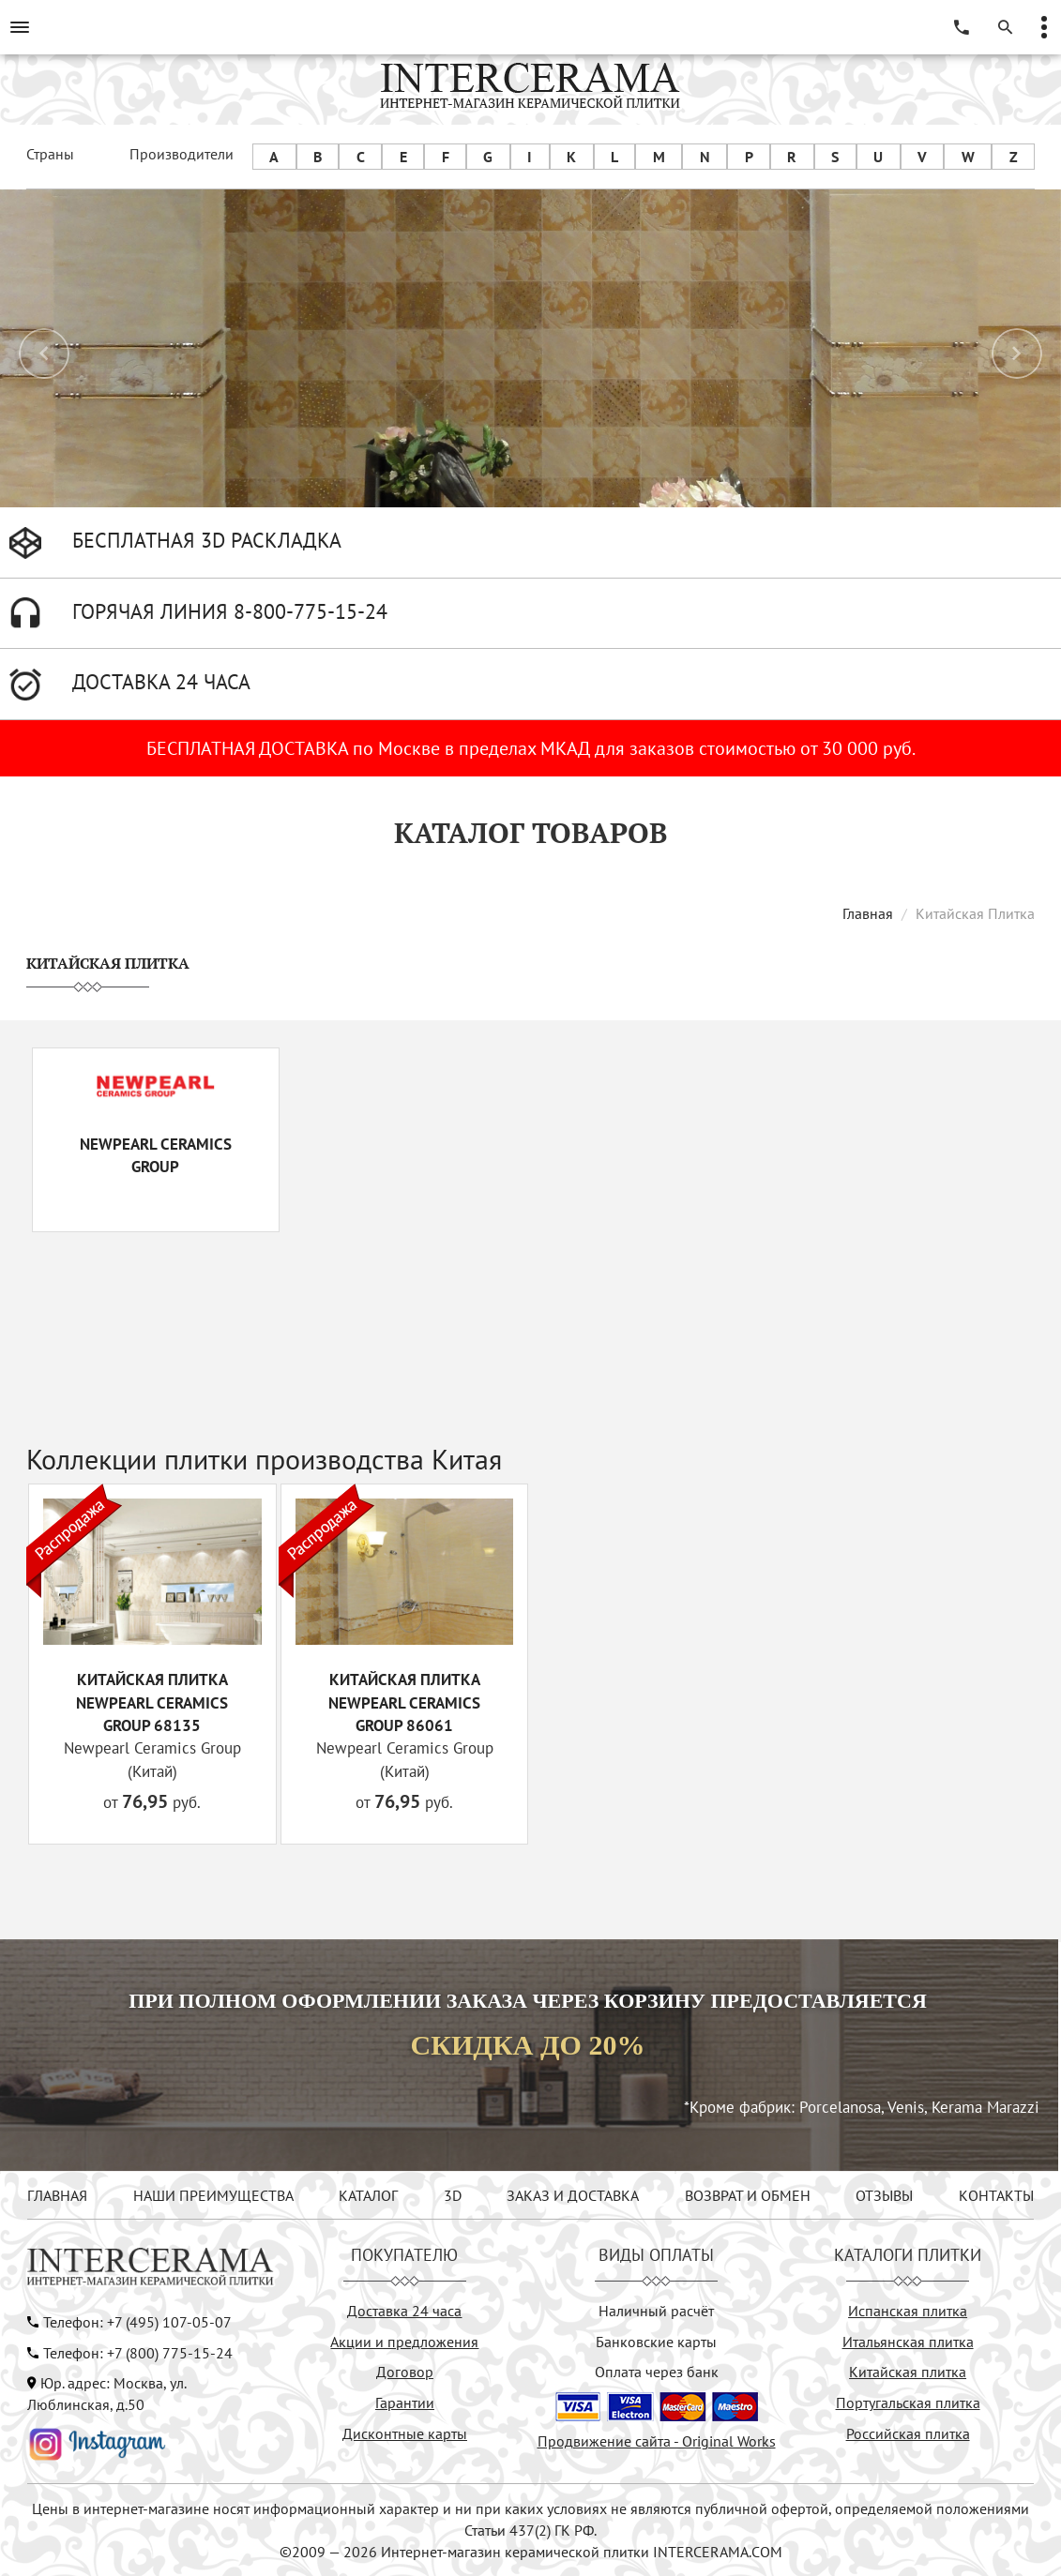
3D (453, 2195)
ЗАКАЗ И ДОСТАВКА (573, 2195)
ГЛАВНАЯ (57, 2195)
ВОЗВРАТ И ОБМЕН (748, 2195)
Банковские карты (656, 2341)
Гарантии (404, 2402)
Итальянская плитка (908, 2341)
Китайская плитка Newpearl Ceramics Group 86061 (404, 1702)
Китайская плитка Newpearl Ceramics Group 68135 (152, 1702)
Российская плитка (908, 2433)
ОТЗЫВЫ (884, 2195)
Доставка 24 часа (404, 2310)
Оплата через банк (657, 2371)
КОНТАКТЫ (996, 2195)
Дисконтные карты (404, 2433)
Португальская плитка (908, 2402)
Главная (867, 913)
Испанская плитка (907, 2310)
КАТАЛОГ (368, 2195)
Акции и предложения (404, 2341)
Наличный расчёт (656, 2310)
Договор (404, 2371)
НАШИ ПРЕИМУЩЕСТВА (213, 2195)
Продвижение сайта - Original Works (657, 2441)
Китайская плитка (907, 2371)
